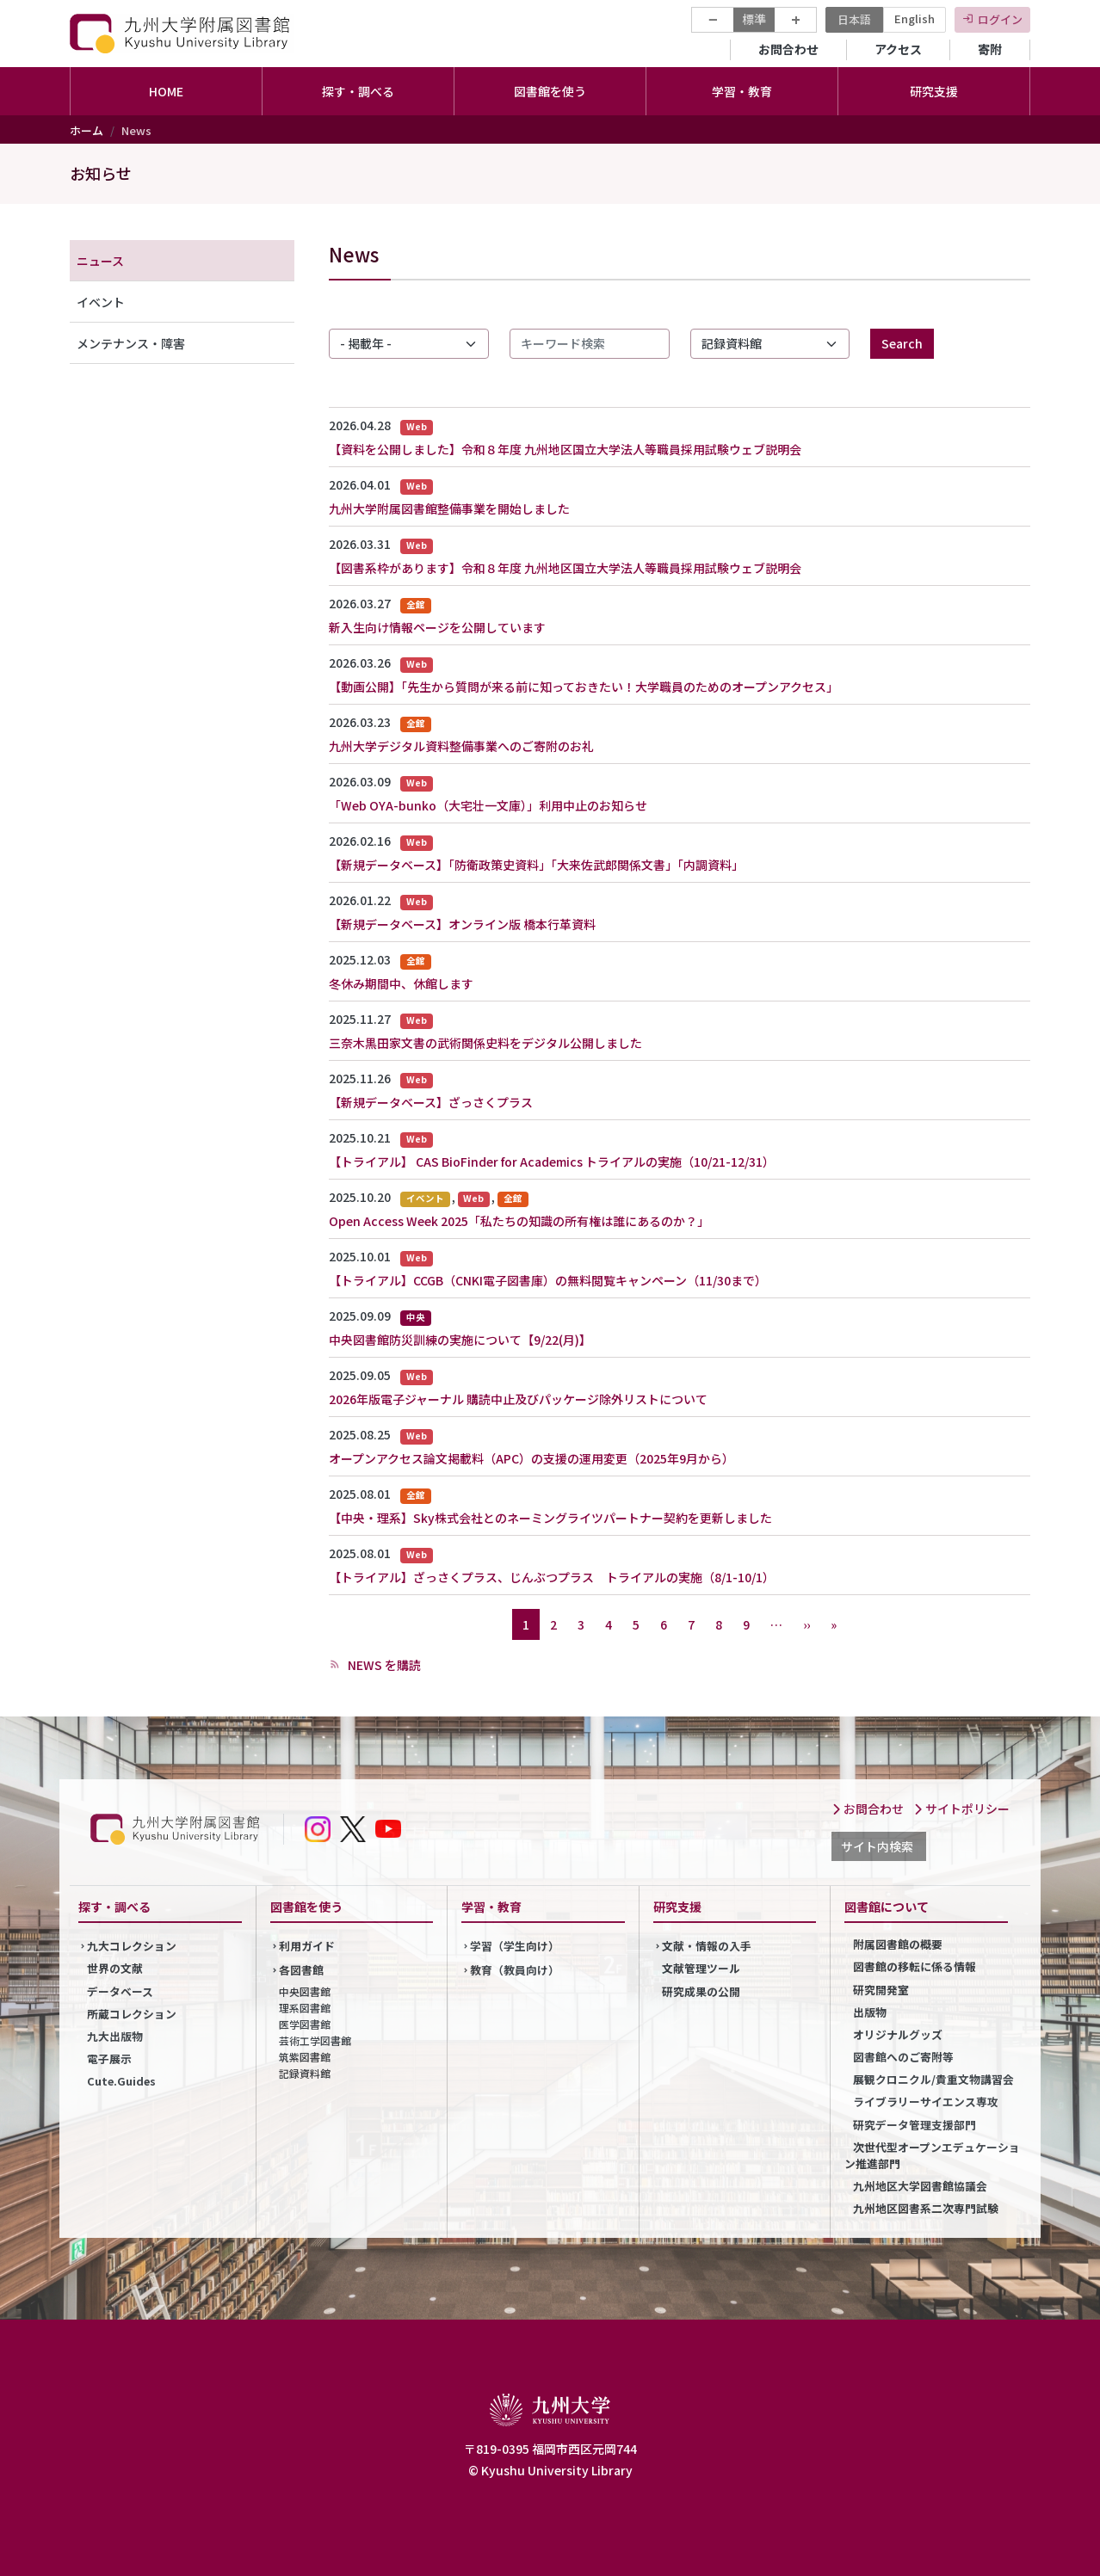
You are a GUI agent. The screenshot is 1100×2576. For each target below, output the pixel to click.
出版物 (870, 2012)
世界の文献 (115, 1968)
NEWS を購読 (383, 1664)
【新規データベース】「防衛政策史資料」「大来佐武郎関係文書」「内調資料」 (536, 864)
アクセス (898, 49)
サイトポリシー (961, 1808)
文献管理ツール (701, 1968)
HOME (166, 91)
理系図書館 (305, 2007)
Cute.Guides (121, 2081)
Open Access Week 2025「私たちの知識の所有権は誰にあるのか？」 (519, 1220)
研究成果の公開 (701, 1991)
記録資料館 (305, 2073)
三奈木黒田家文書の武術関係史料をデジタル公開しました (485, 1042)
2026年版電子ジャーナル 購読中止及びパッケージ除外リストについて (518, 1399)
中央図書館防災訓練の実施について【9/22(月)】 (460, 1339)
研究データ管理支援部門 (914, 2125)
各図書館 (301, 1970)
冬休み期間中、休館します (401, 983)
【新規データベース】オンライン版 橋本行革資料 (462, 924)
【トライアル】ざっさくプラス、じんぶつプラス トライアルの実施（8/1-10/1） (552, 1577)
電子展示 (109, 2058)
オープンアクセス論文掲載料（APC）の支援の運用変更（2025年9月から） (531, 1458)
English (914, 18)
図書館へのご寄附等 (903, 2057)
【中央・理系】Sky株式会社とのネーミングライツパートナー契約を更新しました (550, 1517)
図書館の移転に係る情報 (914, 1966)
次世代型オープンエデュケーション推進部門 (932, 2155)
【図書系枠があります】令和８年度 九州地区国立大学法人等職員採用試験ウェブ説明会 (565, 567)
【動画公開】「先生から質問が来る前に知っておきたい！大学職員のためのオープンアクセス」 (583, 686)
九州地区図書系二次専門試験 (925, 2208)
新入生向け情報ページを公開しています (437, 627)
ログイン (1000, 19)
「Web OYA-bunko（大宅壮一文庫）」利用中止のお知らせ (488, 805)
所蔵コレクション (131, 2014)
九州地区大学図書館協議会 (920, 2186)
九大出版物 (115, 2036)
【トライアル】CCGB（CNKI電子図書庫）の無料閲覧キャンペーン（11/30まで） (548, 1280)
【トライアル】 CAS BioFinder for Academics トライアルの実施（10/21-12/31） (552, 1161)
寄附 (990, 49)
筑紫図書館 (305, 2056)
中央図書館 (305, 1991)
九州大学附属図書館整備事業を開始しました (449, 508)
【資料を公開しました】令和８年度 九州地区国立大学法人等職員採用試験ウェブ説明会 (565, 449)
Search (902, 343)
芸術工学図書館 (315, 2040)
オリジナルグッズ (897, 2034)
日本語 (854, 19)
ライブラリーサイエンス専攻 (925, 2101)
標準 (754, 19)
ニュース (100, 260)
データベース (120, 1991)
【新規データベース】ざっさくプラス (431, 1102)
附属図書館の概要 (897, 1944)
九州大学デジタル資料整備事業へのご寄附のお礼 (461, 746)
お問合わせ (788, 49)
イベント (101, 302)
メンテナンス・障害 (131, 343)
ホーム (86, 130)
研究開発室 (881, 1989)
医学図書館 (305, 2024)
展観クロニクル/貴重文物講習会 (933, 2079)
